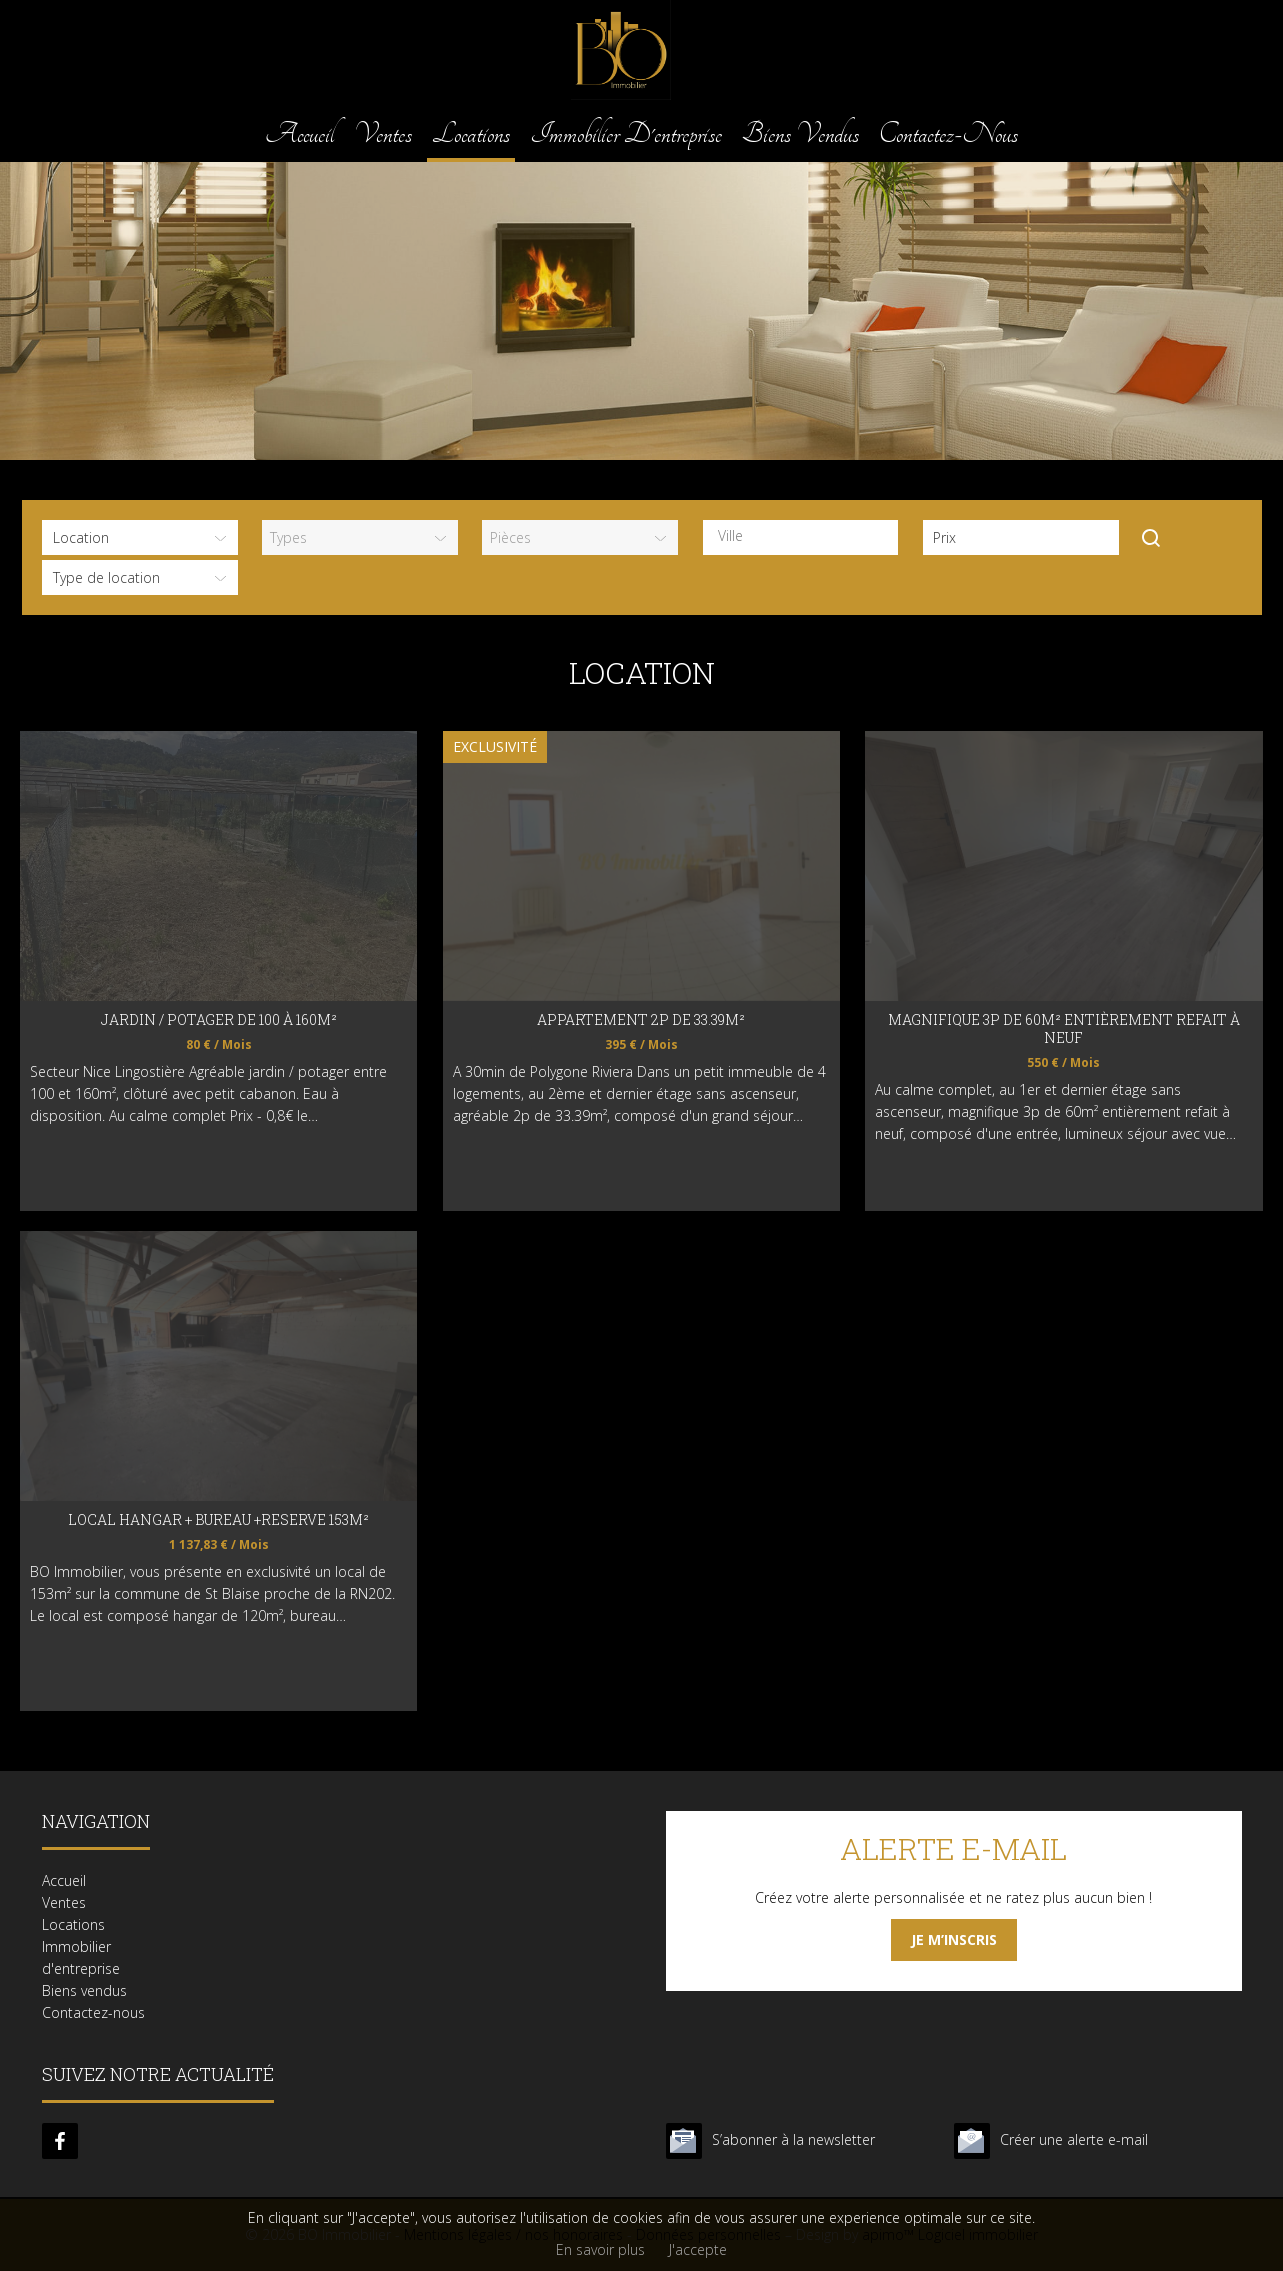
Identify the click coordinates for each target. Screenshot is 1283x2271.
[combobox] (801, 537)
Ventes (383, 133)
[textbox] (806, 536)
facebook (60, 2141)
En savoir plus (600, 2249)
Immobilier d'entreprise (626, 133)
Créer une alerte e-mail (1074, 2139)
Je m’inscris (954, 1939)
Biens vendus (800, 133)
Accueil (299, 133)
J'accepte (698, 2249)
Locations (471, 133)
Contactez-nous (948, 133)
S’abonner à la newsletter (793, 2139)
